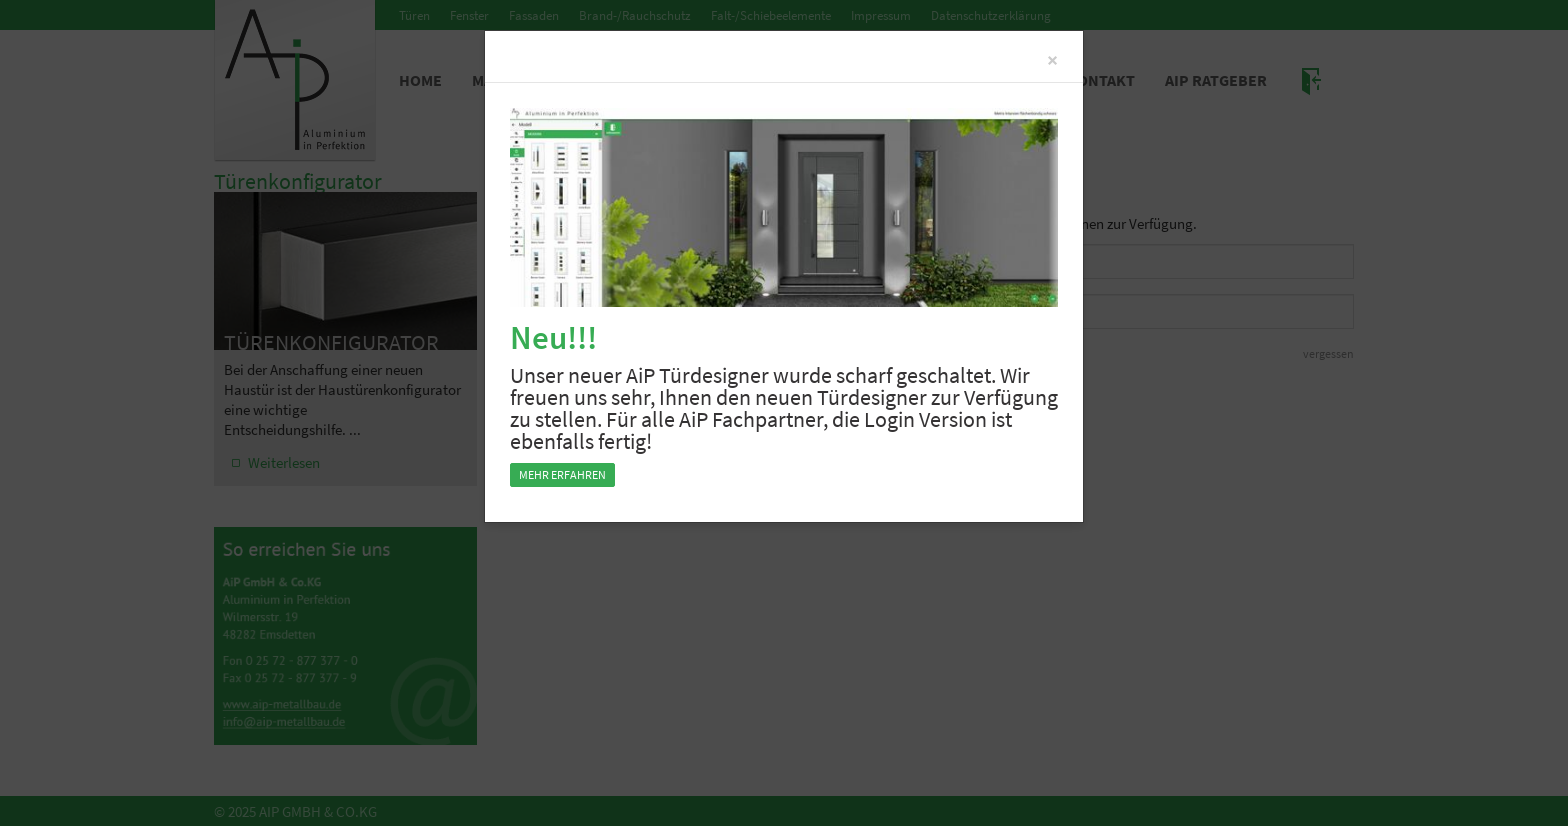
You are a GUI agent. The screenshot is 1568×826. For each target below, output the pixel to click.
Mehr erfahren (562, 474)
